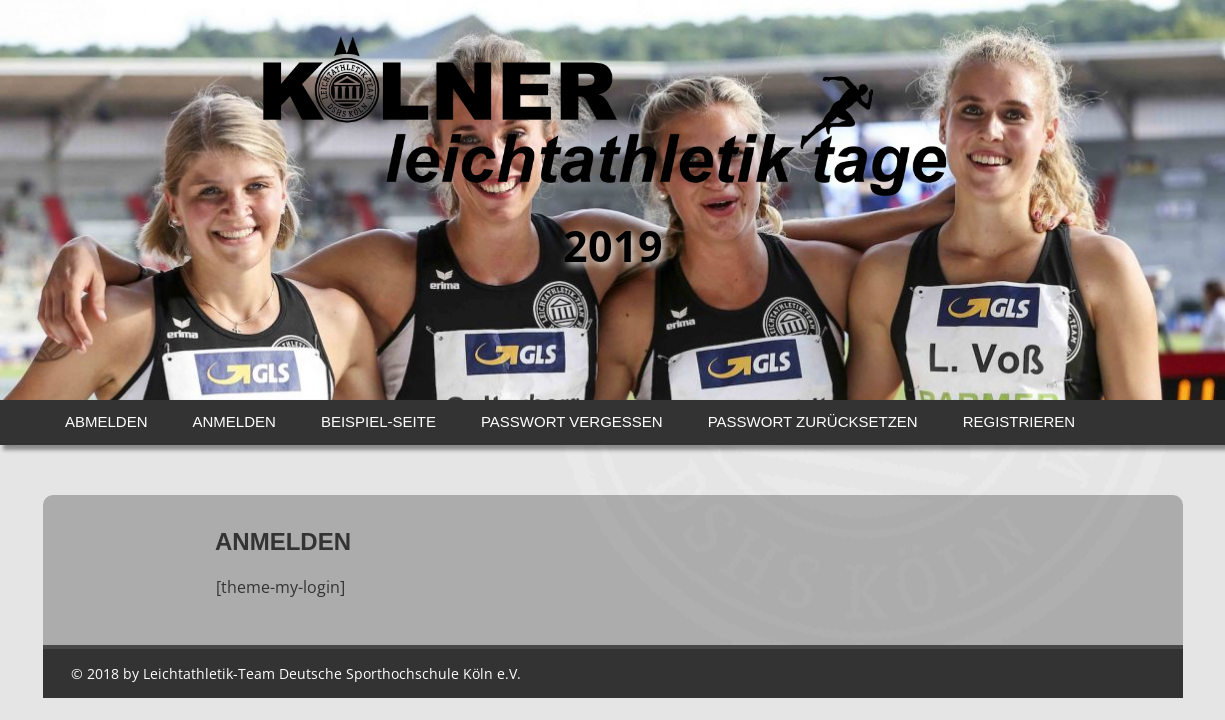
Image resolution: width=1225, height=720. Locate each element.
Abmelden (106, 421)
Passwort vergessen (572, 421)
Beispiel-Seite (378, 421)
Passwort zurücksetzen (813, 421)
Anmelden (234, 421)
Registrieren (1019, 421)
